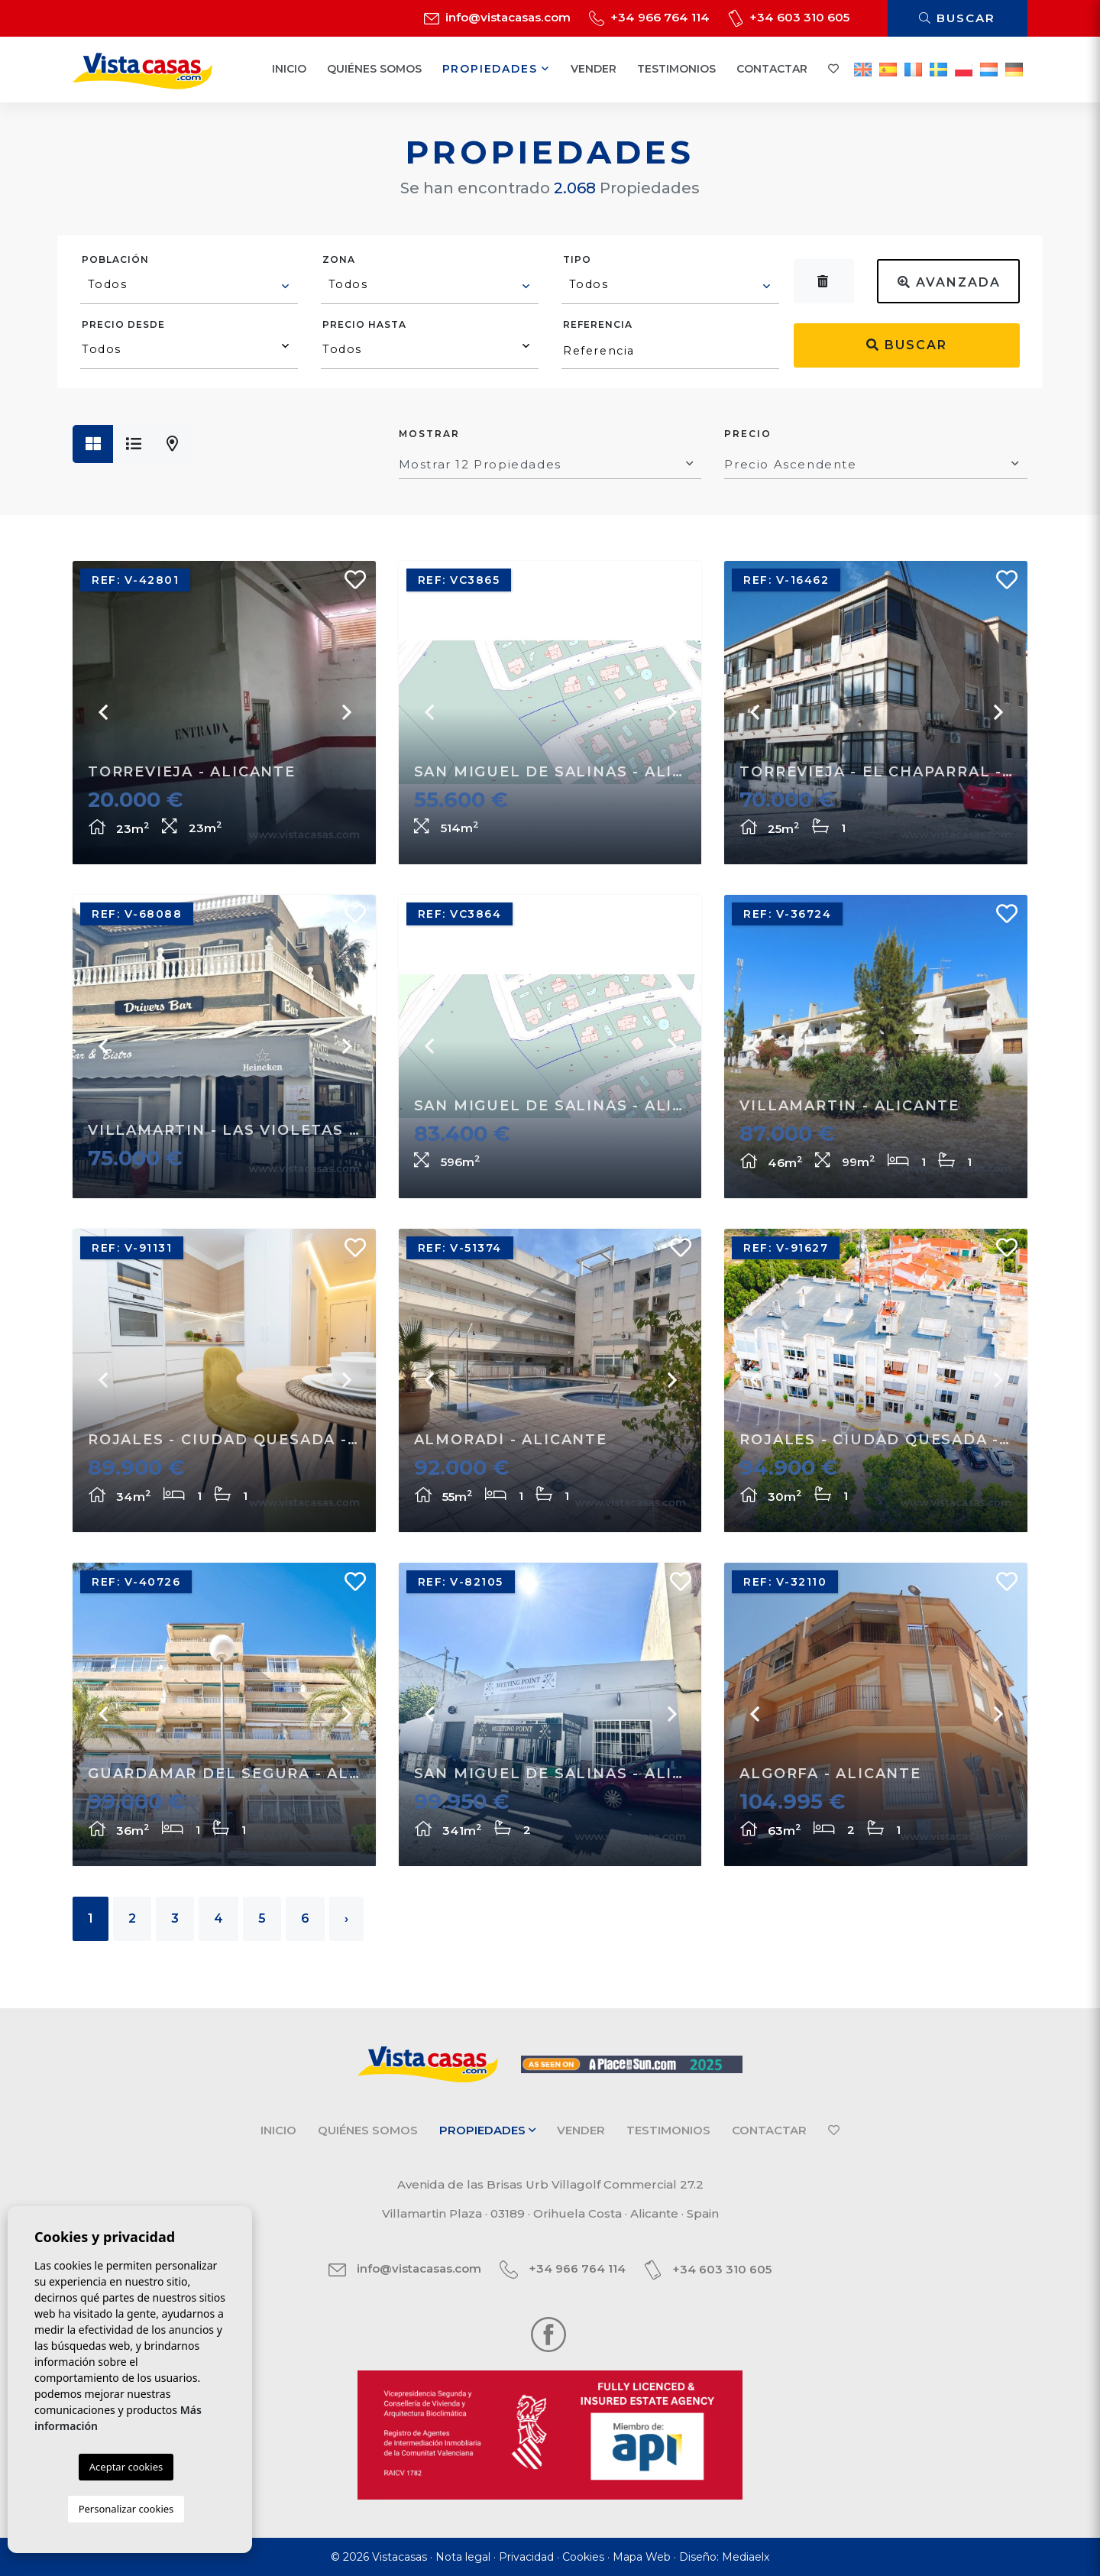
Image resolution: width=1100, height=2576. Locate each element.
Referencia (597, 324)
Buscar (957, 18)
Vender (593, 69)
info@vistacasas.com (497, 17)
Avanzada (949, 282)
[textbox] (190, 284)
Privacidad (526, 2557)
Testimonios (676, 69)
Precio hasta (364, 324)
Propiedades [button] (496, 69)
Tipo (577, 259)
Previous (103, 712)
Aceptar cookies (126, 2467)
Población (115, 259)
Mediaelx (745, 2557)
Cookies (583, 2557)
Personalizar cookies (126, 2509)
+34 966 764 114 (649, 17)
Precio (748, 433)
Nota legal (462, 2557)
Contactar (771, 69)
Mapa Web (642, 2557)
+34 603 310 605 (788, 17)
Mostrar (429, 433)
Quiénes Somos (374, 69)
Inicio (289, 69)
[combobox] (189, 286)
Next (345, 712)
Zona (338, 259)
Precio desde (123, 324)
